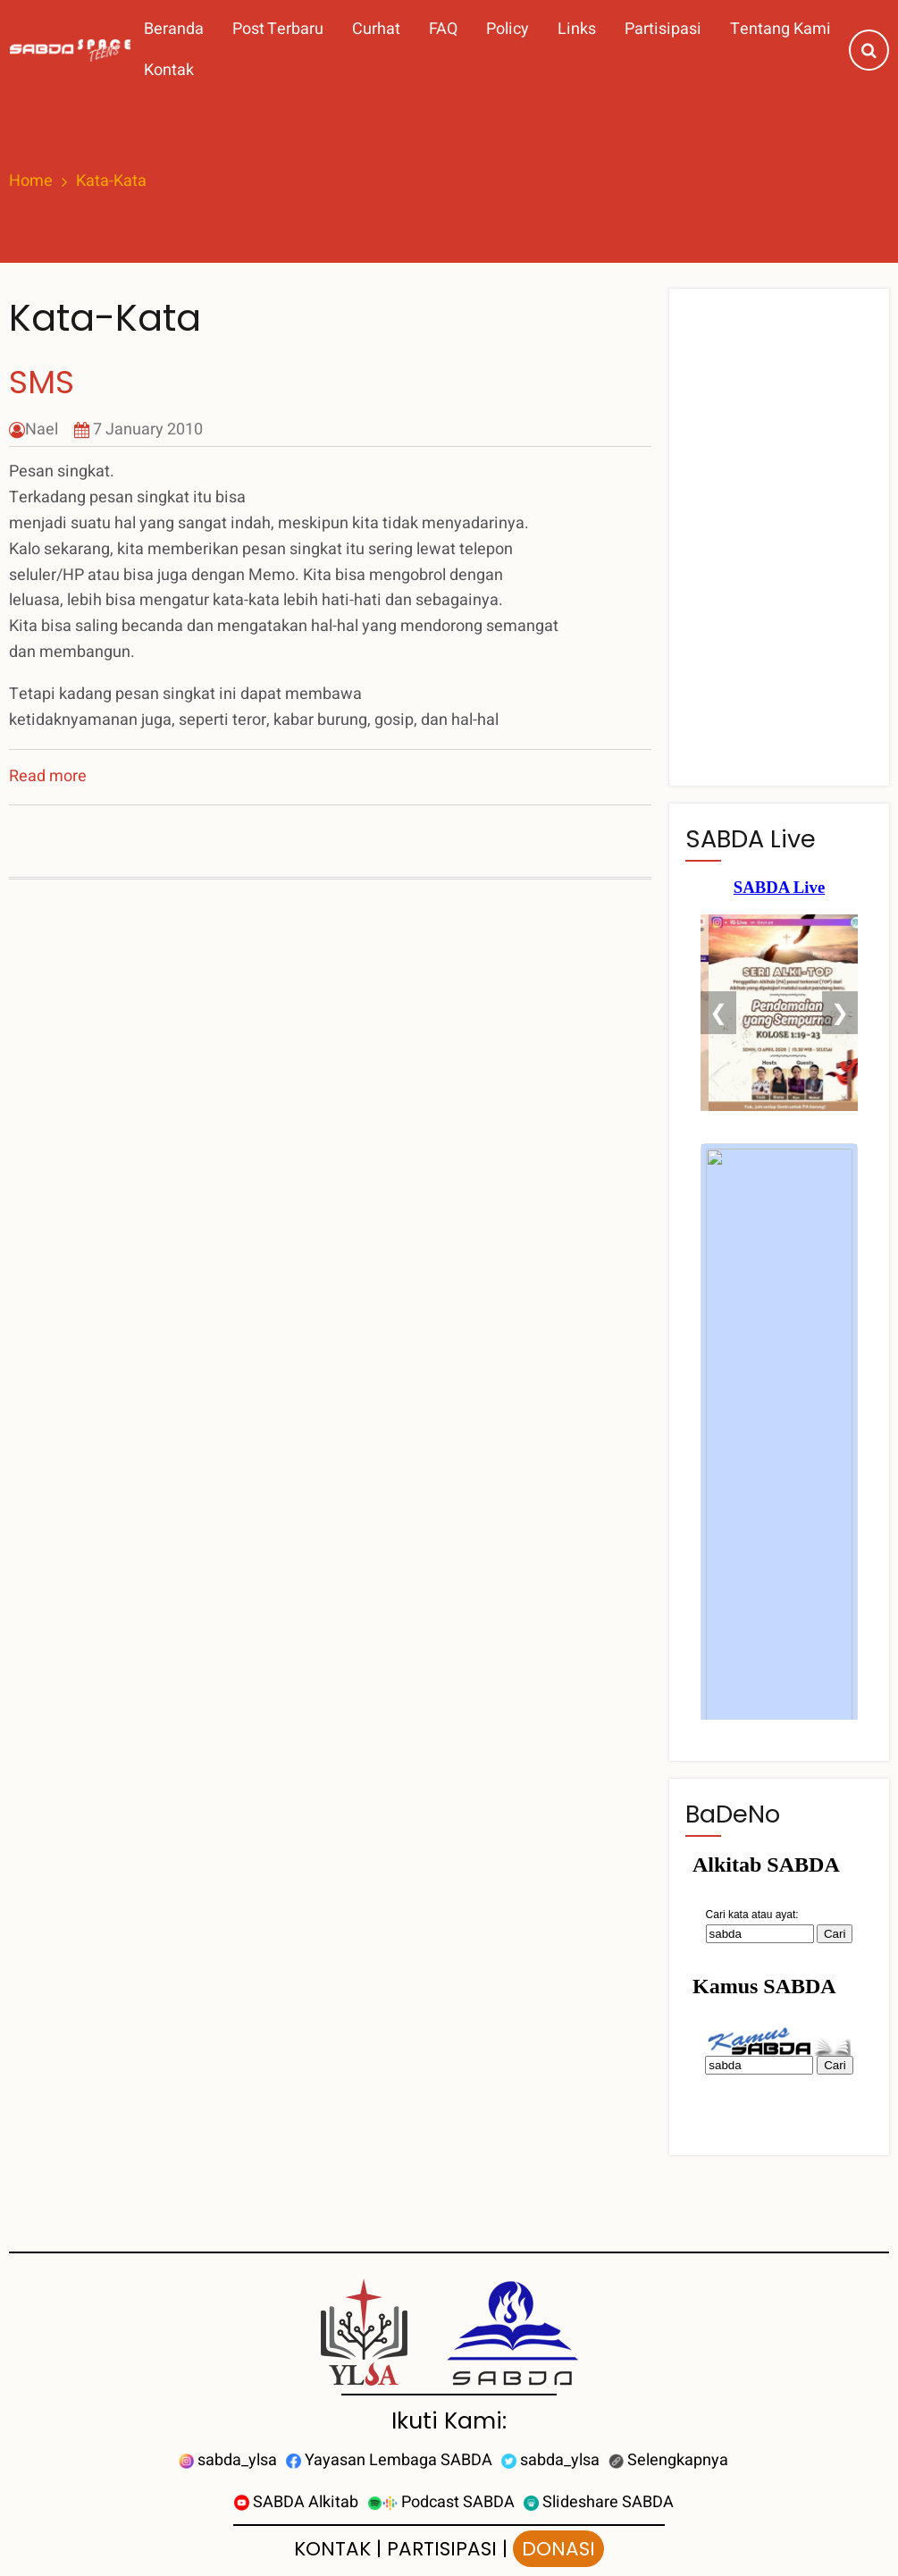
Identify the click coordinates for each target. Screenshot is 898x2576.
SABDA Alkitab (296, 2502)
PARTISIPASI (442, 2549)
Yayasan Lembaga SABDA (389, 2460)
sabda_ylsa (228, 2460)
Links (577, 29)
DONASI (558, 2549)
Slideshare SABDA (599, 2502)
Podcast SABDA (441, 2502)
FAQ (443, 29)
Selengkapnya (668, 2460)
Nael (41, 429)
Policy (507, 29)
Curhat (376, 29)
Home (31, 181)
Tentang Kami (780, 29)
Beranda (174, 29)
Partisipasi (663, 29)
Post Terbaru (277, 29)
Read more (48, 776)
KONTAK (332, 2549)
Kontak (169, 70)
